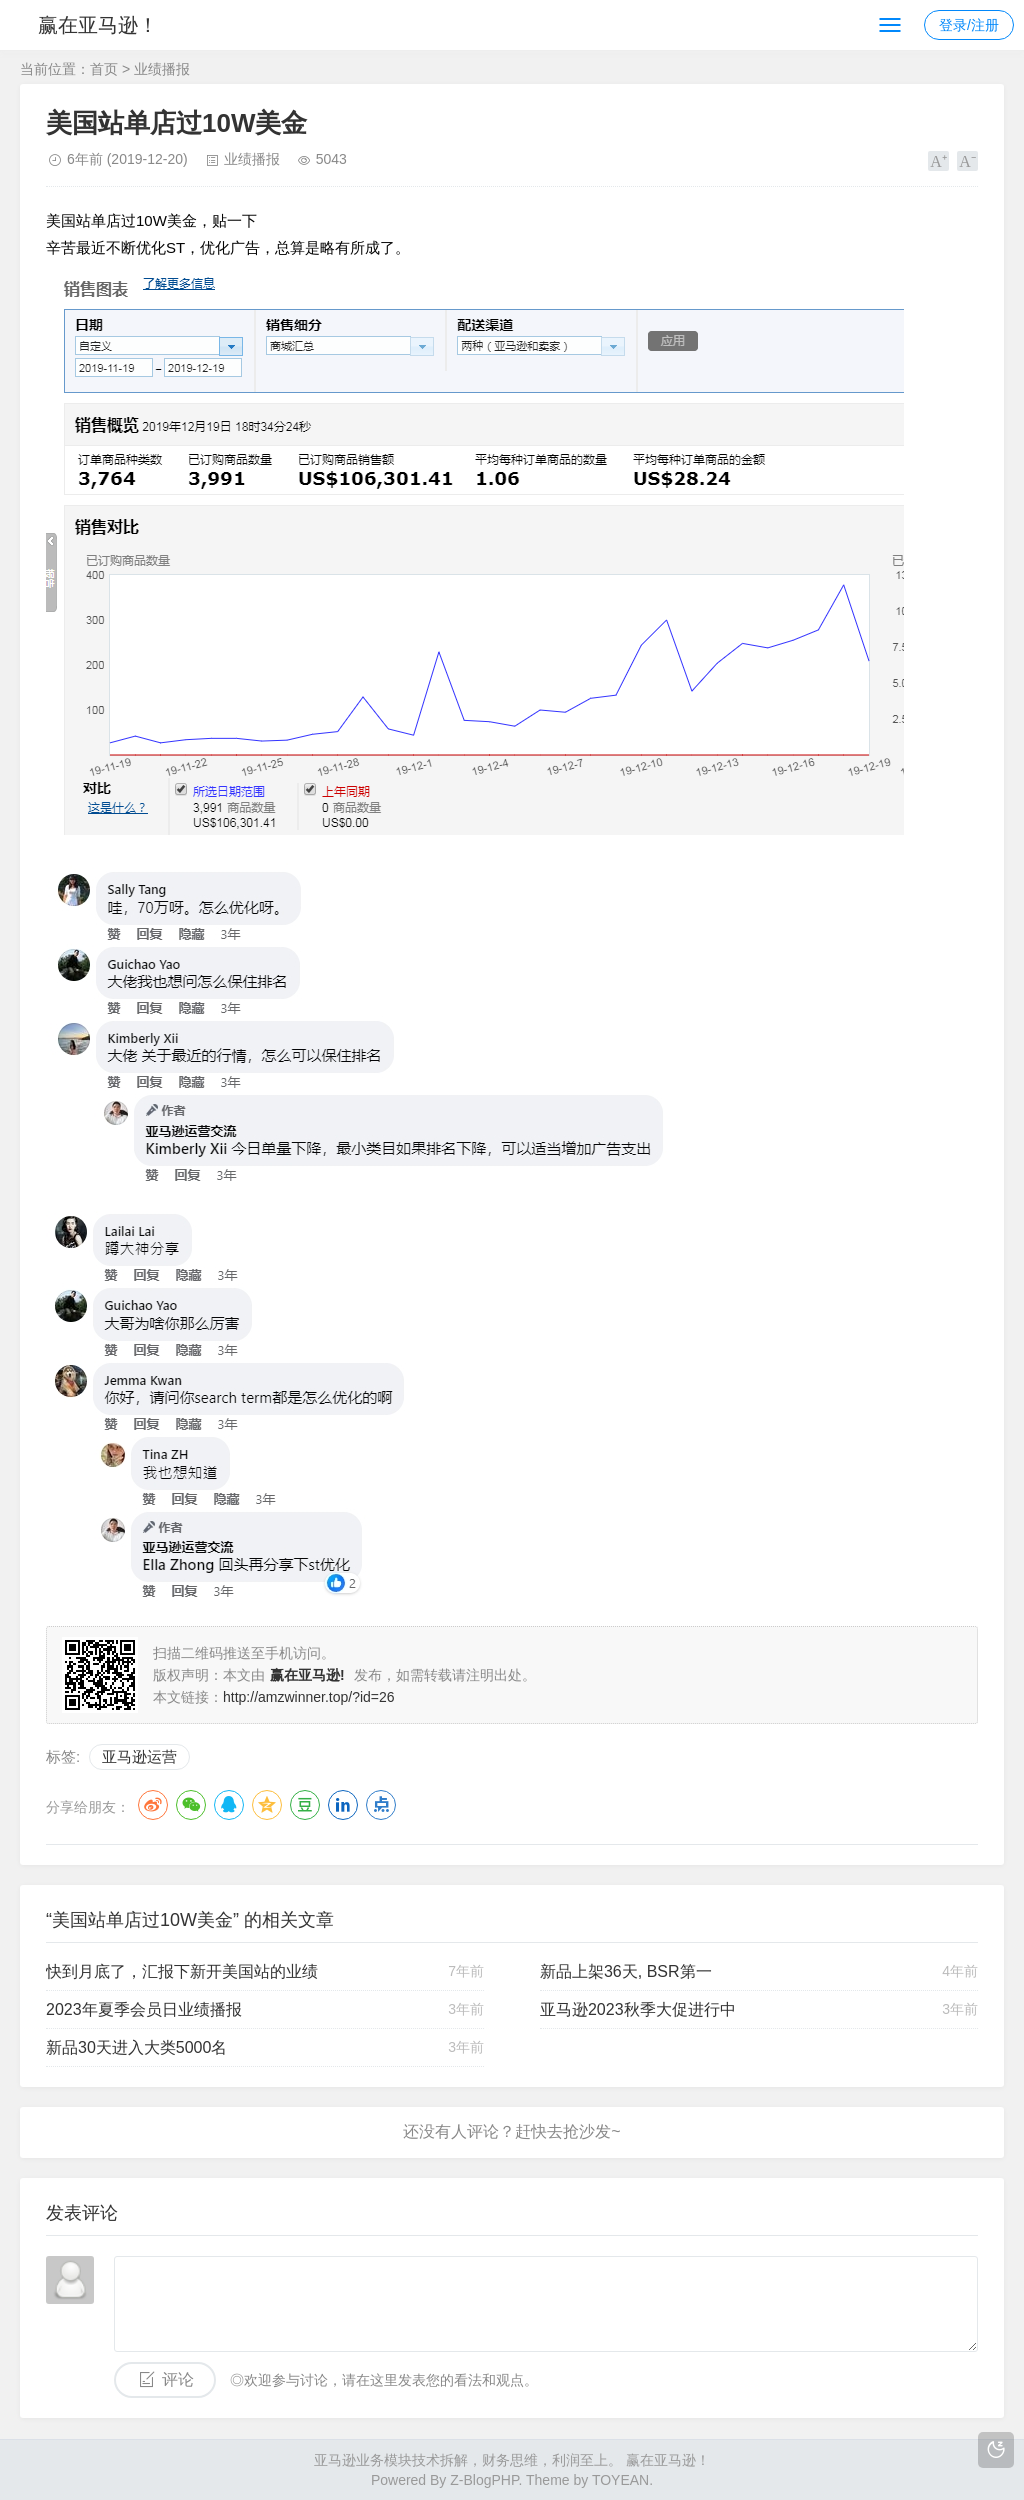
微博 (153, 1805)
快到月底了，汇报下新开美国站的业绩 (182, 1971)
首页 (104, 69)
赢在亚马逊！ (98, 25)
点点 (381, 1805)
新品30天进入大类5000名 (136, 2047)
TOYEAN (620, 2480)
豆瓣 (305, 1805)
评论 (178, 2379)
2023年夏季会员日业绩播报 (144, 2009)
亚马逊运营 (139, 1756)
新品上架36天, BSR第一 (626, 1971)
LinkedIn (343, 1805)
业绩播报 (162, 69)
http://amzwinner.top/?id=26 (309, 1697)
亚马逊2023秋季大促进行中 (638, 2009)
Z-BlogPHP (484, 2480)
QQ (229, 1805)
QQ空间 (267, 1805)
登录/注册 (969, 25)
